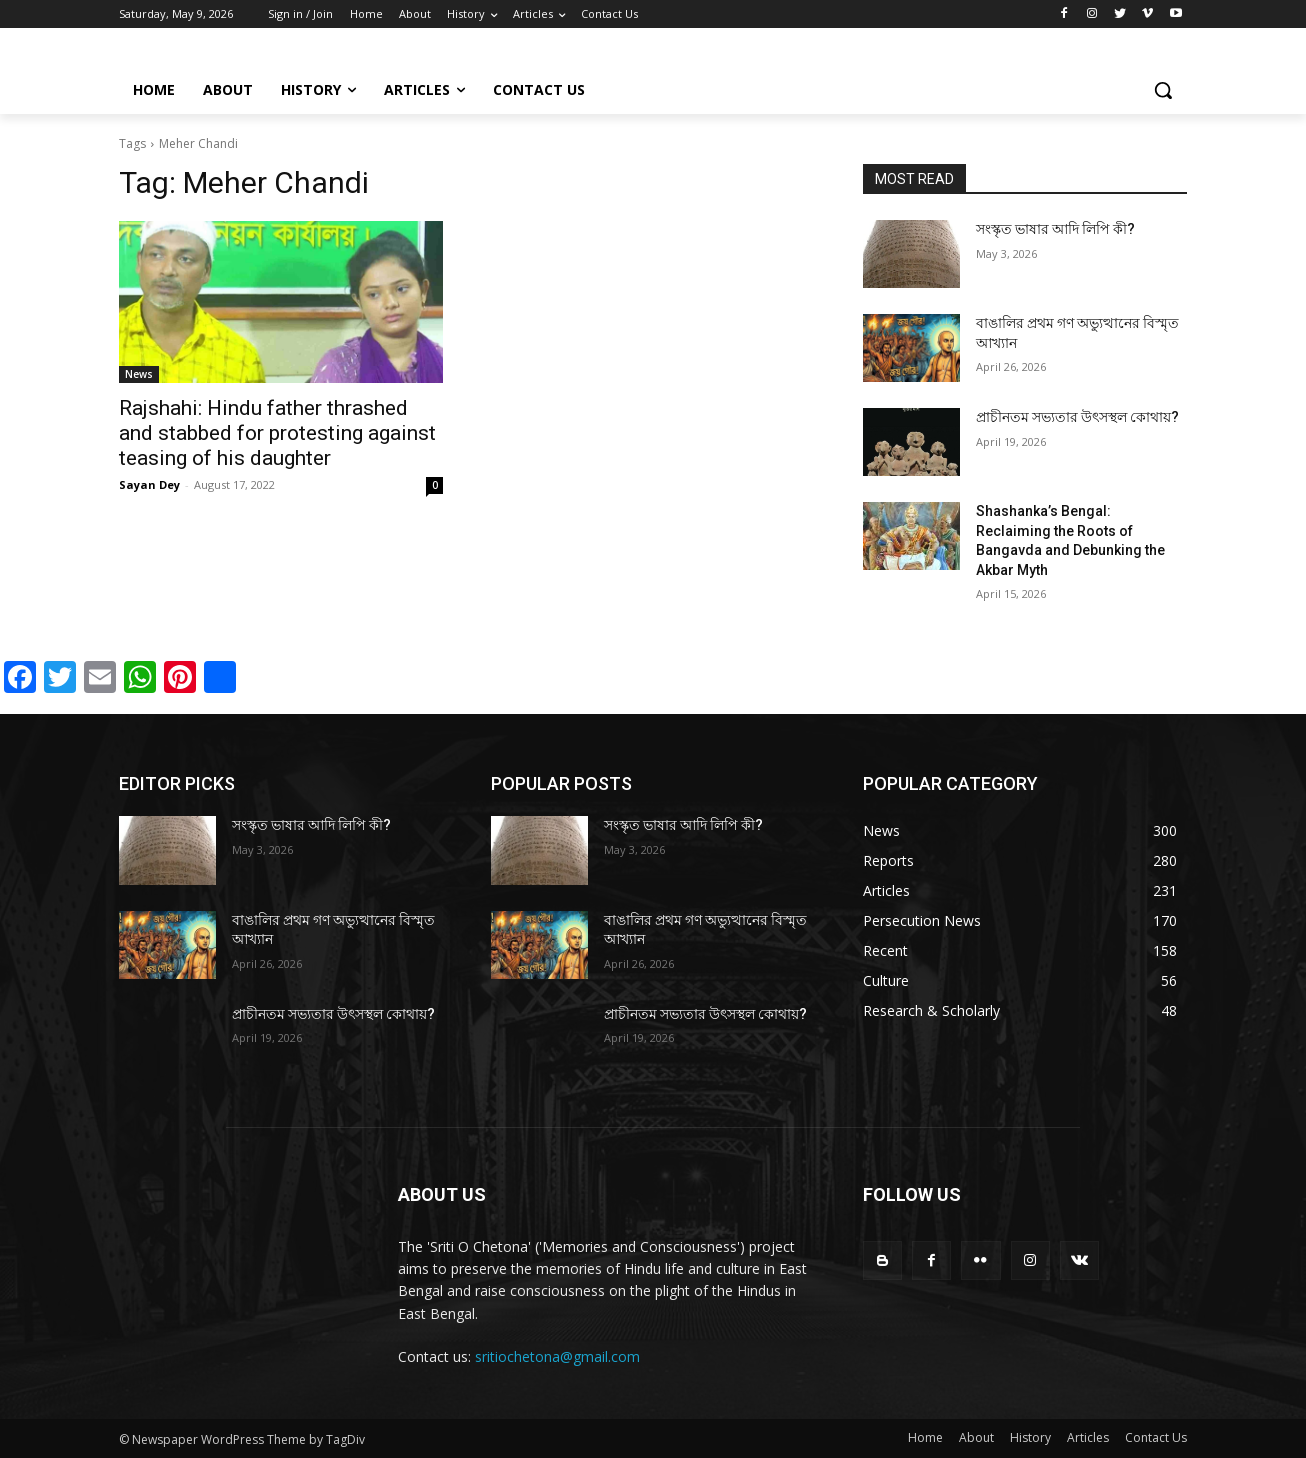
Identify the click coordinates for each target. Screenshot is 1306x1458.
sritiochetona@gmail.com (557, 1356)
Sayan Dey (149, 484)
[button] (1163, 90)
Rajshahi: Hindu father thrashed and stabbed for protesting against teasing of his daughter (277, 433)
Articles (1088, 1437)
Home (925, 1437)
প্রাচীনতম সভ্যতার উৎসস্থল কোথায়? (1077, 417)
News (139, 374)
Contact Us (1156, 1437)
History (1030, 1437)
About (976, 1437)
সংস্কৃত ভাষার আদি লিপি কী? (1055, 229)
